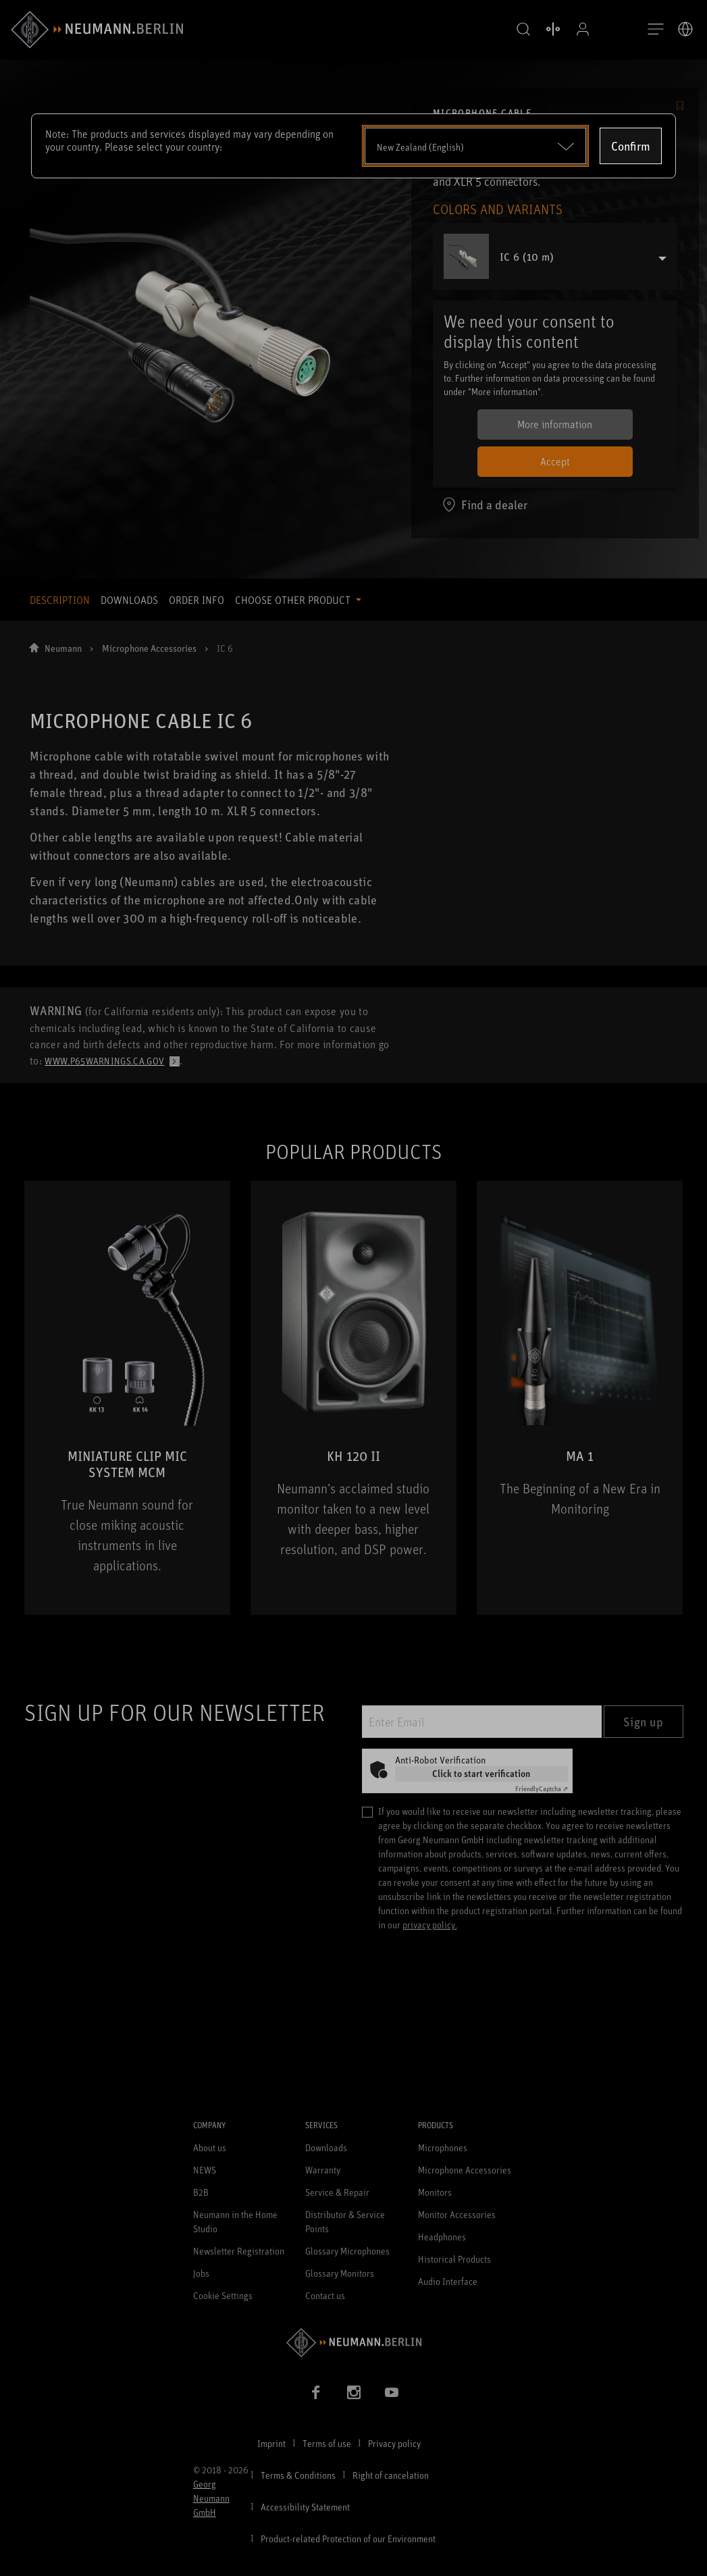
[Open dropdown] (476, 146)
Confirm (630, 145)
